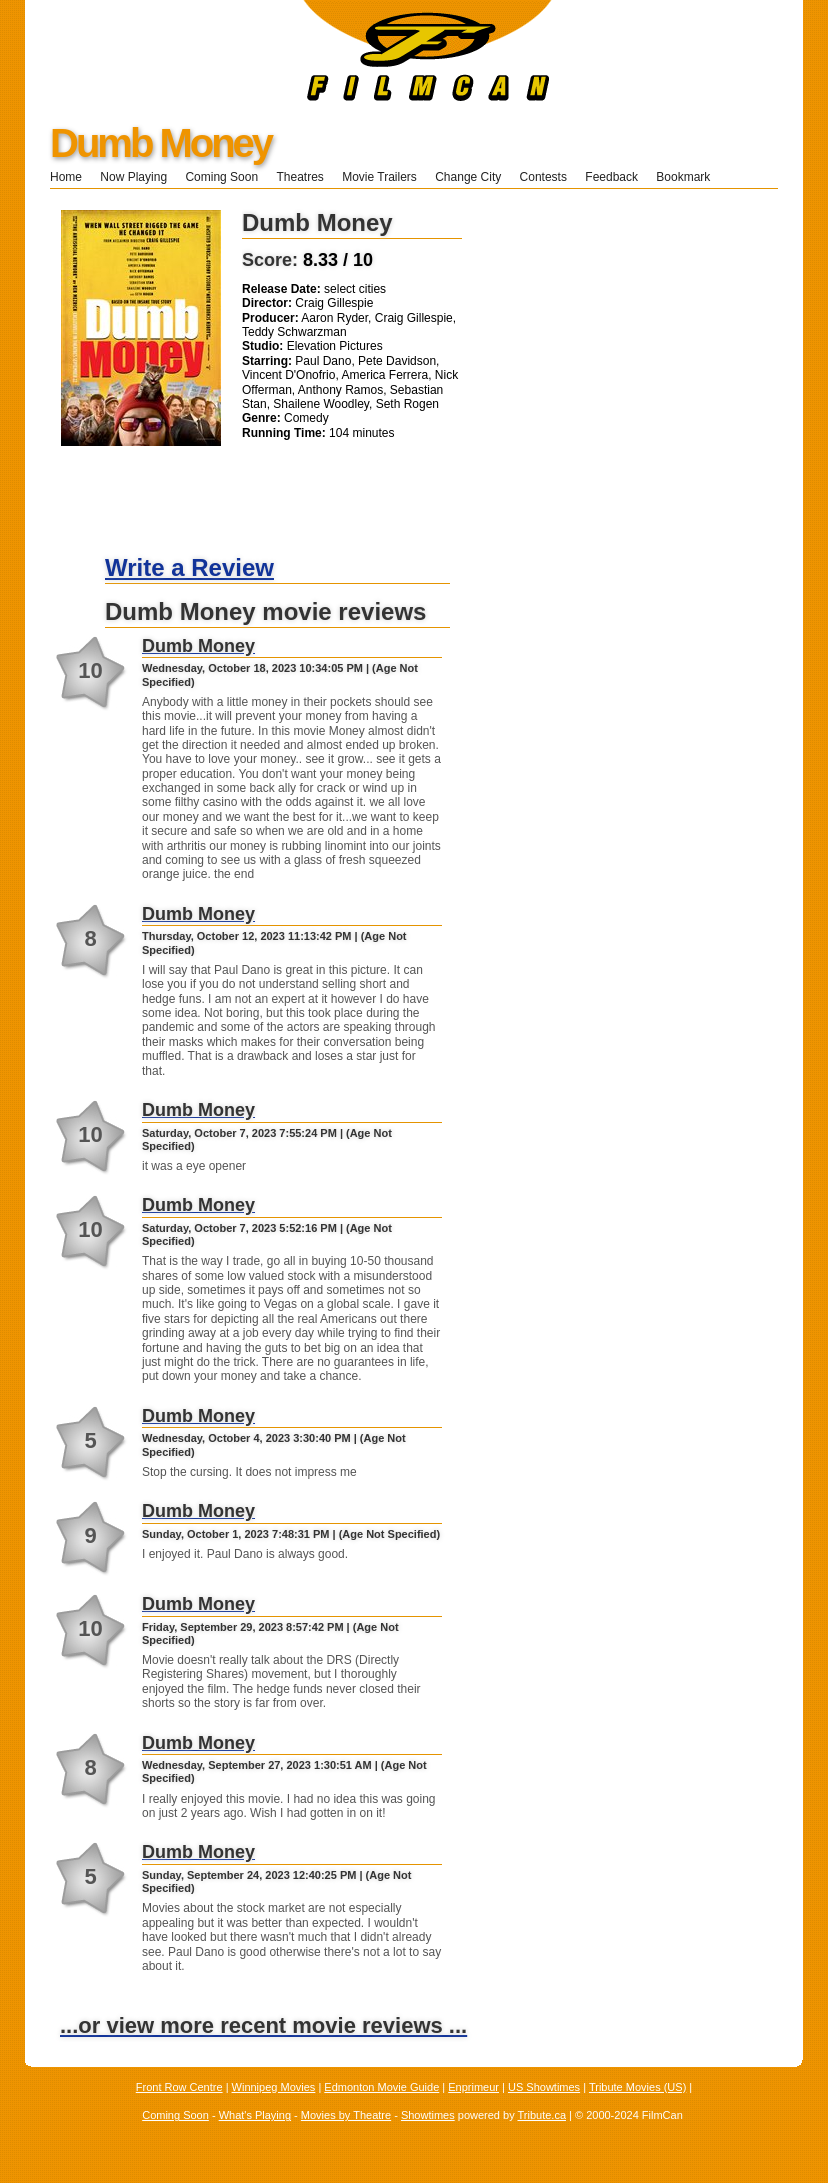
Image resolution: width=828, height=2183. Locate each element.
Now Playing (133, 177)
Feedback (611, 177)
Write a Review (189, 567)
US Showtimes (544, 2087)
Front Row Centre (179, 2087)
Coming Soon (221, 177)
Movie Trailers (379, 177)
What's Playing (255, 2115)
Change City (468, 177)
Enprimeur (473, 2087)
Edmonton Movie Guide (381, 2087)
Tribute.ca (542, 2115)
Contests (543, 177)
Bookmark (689, 177)
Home (66, 177)
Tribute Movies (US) (637, 2087)
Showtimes (428, 2115)
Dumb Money (160, 143)
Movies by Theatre (346, 2115)
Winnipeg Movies (274, 2087)
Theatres (299, 177)
